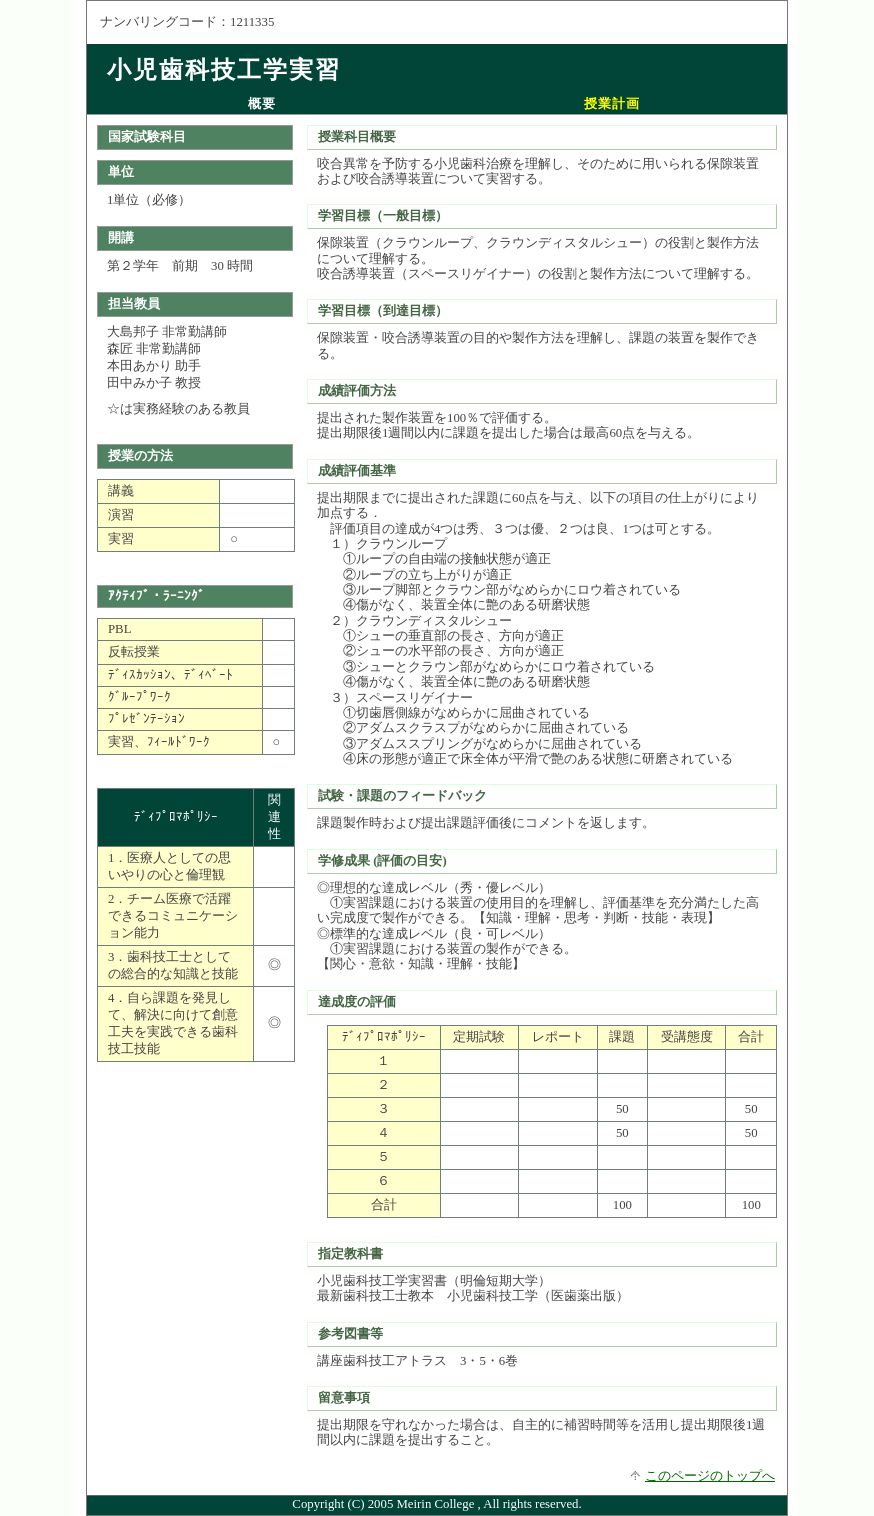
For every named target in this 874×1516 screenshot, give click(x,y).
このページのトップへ (710, 1476)
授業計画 (612, 103)
